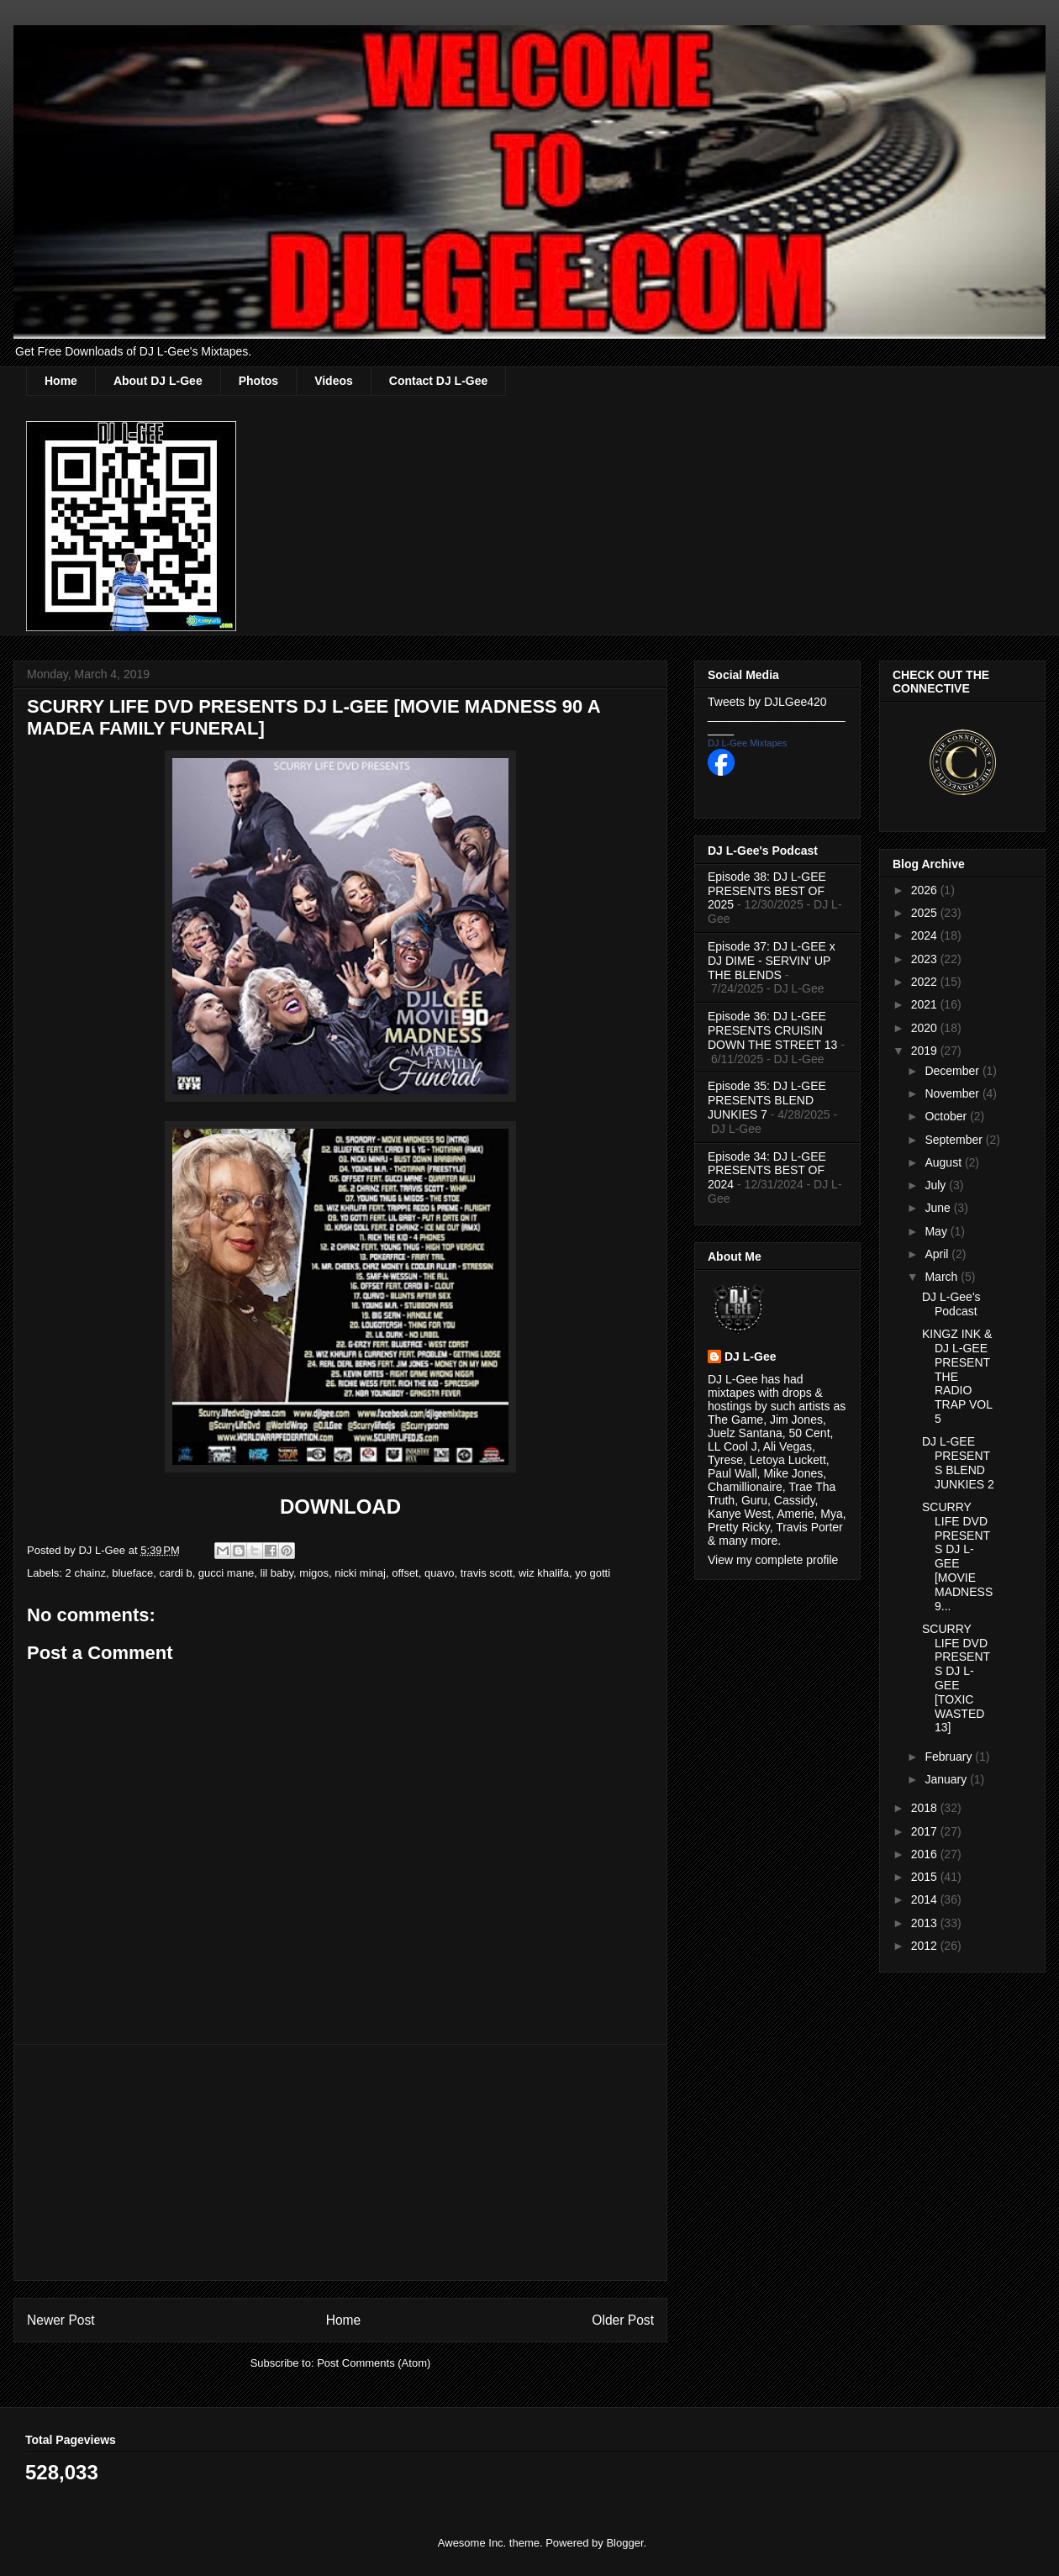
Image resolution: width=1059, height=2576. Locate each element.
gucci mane (226, 1573)
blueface (132, 1573)
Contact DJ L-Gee (438, 380)
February (950, 1756)
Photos (258, 380)
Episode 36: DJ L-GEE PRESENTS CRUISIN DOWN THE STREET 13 (772, 1030)
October (947, 1116)
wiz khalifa (544, 1573)
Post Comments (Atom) (373, 2363)
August (944, 1162)
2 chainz (86, 1573)
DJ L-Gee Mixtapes (747, 743)
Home (61, 380)
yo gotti (592, 1573)
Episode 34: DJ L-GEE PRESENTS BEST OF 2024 (767, 1171)
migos (314, 1573)
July (937, 1185)
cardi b (176, 1573)
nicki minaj (360, 1573)
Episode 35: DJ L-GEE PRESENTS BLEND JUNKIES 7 (767, 1100)
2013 (925, 1923)
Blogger (624, 2542)
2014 (925, 1899)
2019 (925, 1050)
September (955, 1139)
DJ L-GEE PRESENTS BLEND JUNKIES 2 (958, 1462)
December (953, 1070)
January (947, 1779)
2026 (925, 890)
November (953, 1093)
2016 (925, 1854)
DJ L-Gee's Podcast (951, 1304)
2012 (925, 1945)
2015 (925, 1876)
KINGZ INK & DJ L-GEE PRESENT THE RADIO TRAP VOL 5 (957, 1376)
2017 (925, 1831)
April (938, 1254)
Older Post (623, 2320)
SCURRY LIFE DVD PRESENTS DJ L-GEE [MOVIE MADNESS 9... (957, 1556)
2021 (925, 1004)
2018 (925, 1808)
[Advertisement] (340, 2162)
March (943, 1276)
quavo (439, 1573)
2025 (925, 912)
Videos (333, 380)
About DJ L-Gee (158, 380)
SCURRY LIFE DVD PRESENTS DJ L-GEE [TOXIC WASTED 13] (956, 1678)
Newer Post (61, 2320)
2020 (925, 1028)
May (937, 1231)
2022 (925, 981)
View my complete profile (773, 1560)
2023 (925, 959)
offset (405, 1573)
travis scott (487, 1573)
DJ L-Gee (750, 1356)
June (939, 1207)
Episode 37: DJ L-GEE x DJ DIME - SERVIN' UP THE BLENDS (771, 961)
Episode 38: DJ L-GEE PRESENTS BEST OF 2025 (767, 891)
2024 (925, 935)
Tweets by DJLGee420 (767, 702)
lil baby (277, 1573)
